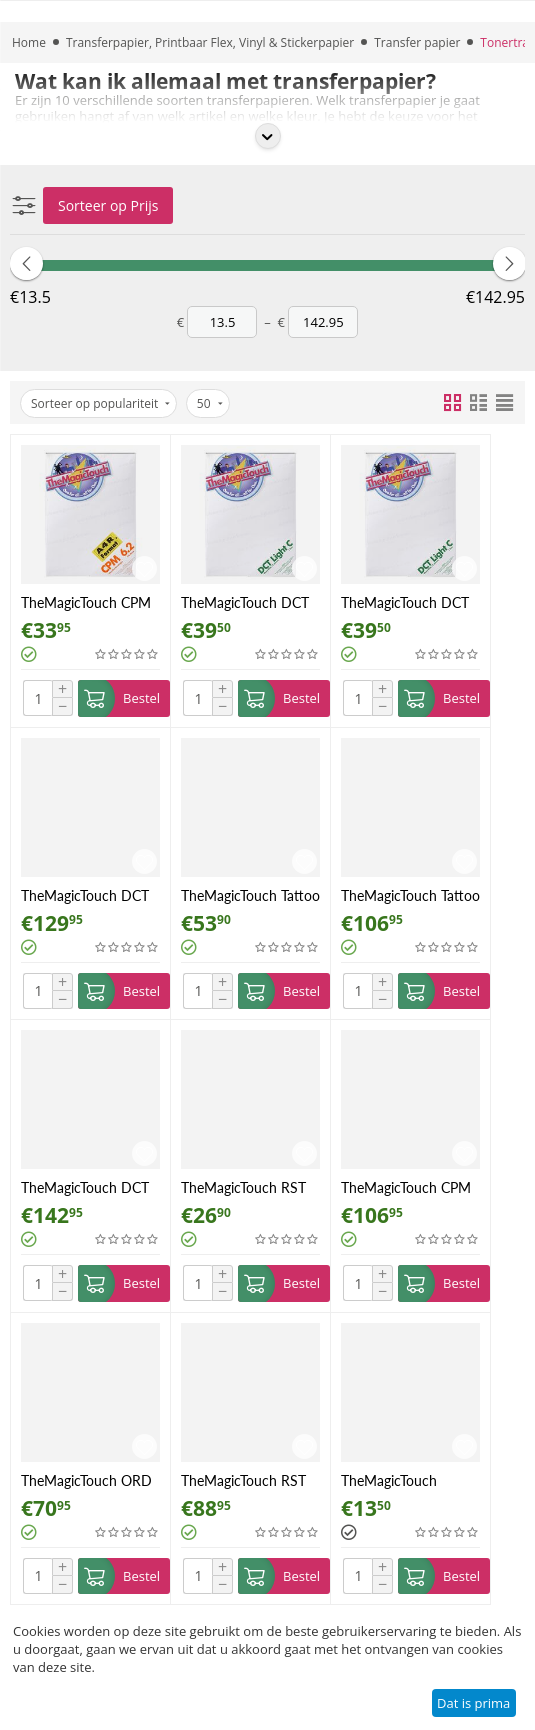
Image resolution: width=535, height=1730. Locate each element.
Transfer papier (417, 42)
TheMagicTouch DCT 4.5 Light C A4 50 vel (85, 895)
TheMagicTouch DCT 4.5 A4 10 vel (245, 602)
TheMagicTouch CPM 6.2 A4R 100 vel (406, 1187)
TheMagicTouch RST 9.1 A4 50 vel (243, 1480)
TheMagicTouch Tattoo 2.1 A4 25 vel (410, 895)
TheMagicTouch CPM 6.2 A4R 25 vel (86, 602)
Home (29, 42)
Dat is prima (473, 1703)
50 (210, 403)
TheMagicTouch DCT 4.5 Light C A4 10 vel (405, 602)
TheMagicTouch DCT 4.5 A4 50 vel (85, 1187)
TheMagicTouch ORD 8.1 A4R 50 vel (86, 1480)
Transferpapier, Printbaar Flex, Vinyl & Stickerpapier (210, 42)
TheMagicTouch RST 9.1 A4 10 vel (243, 1187)
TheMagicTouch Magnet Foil (389, 1480)
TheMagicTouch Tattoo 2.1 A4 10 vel (250, 895)
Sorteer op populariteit (100, 403)
